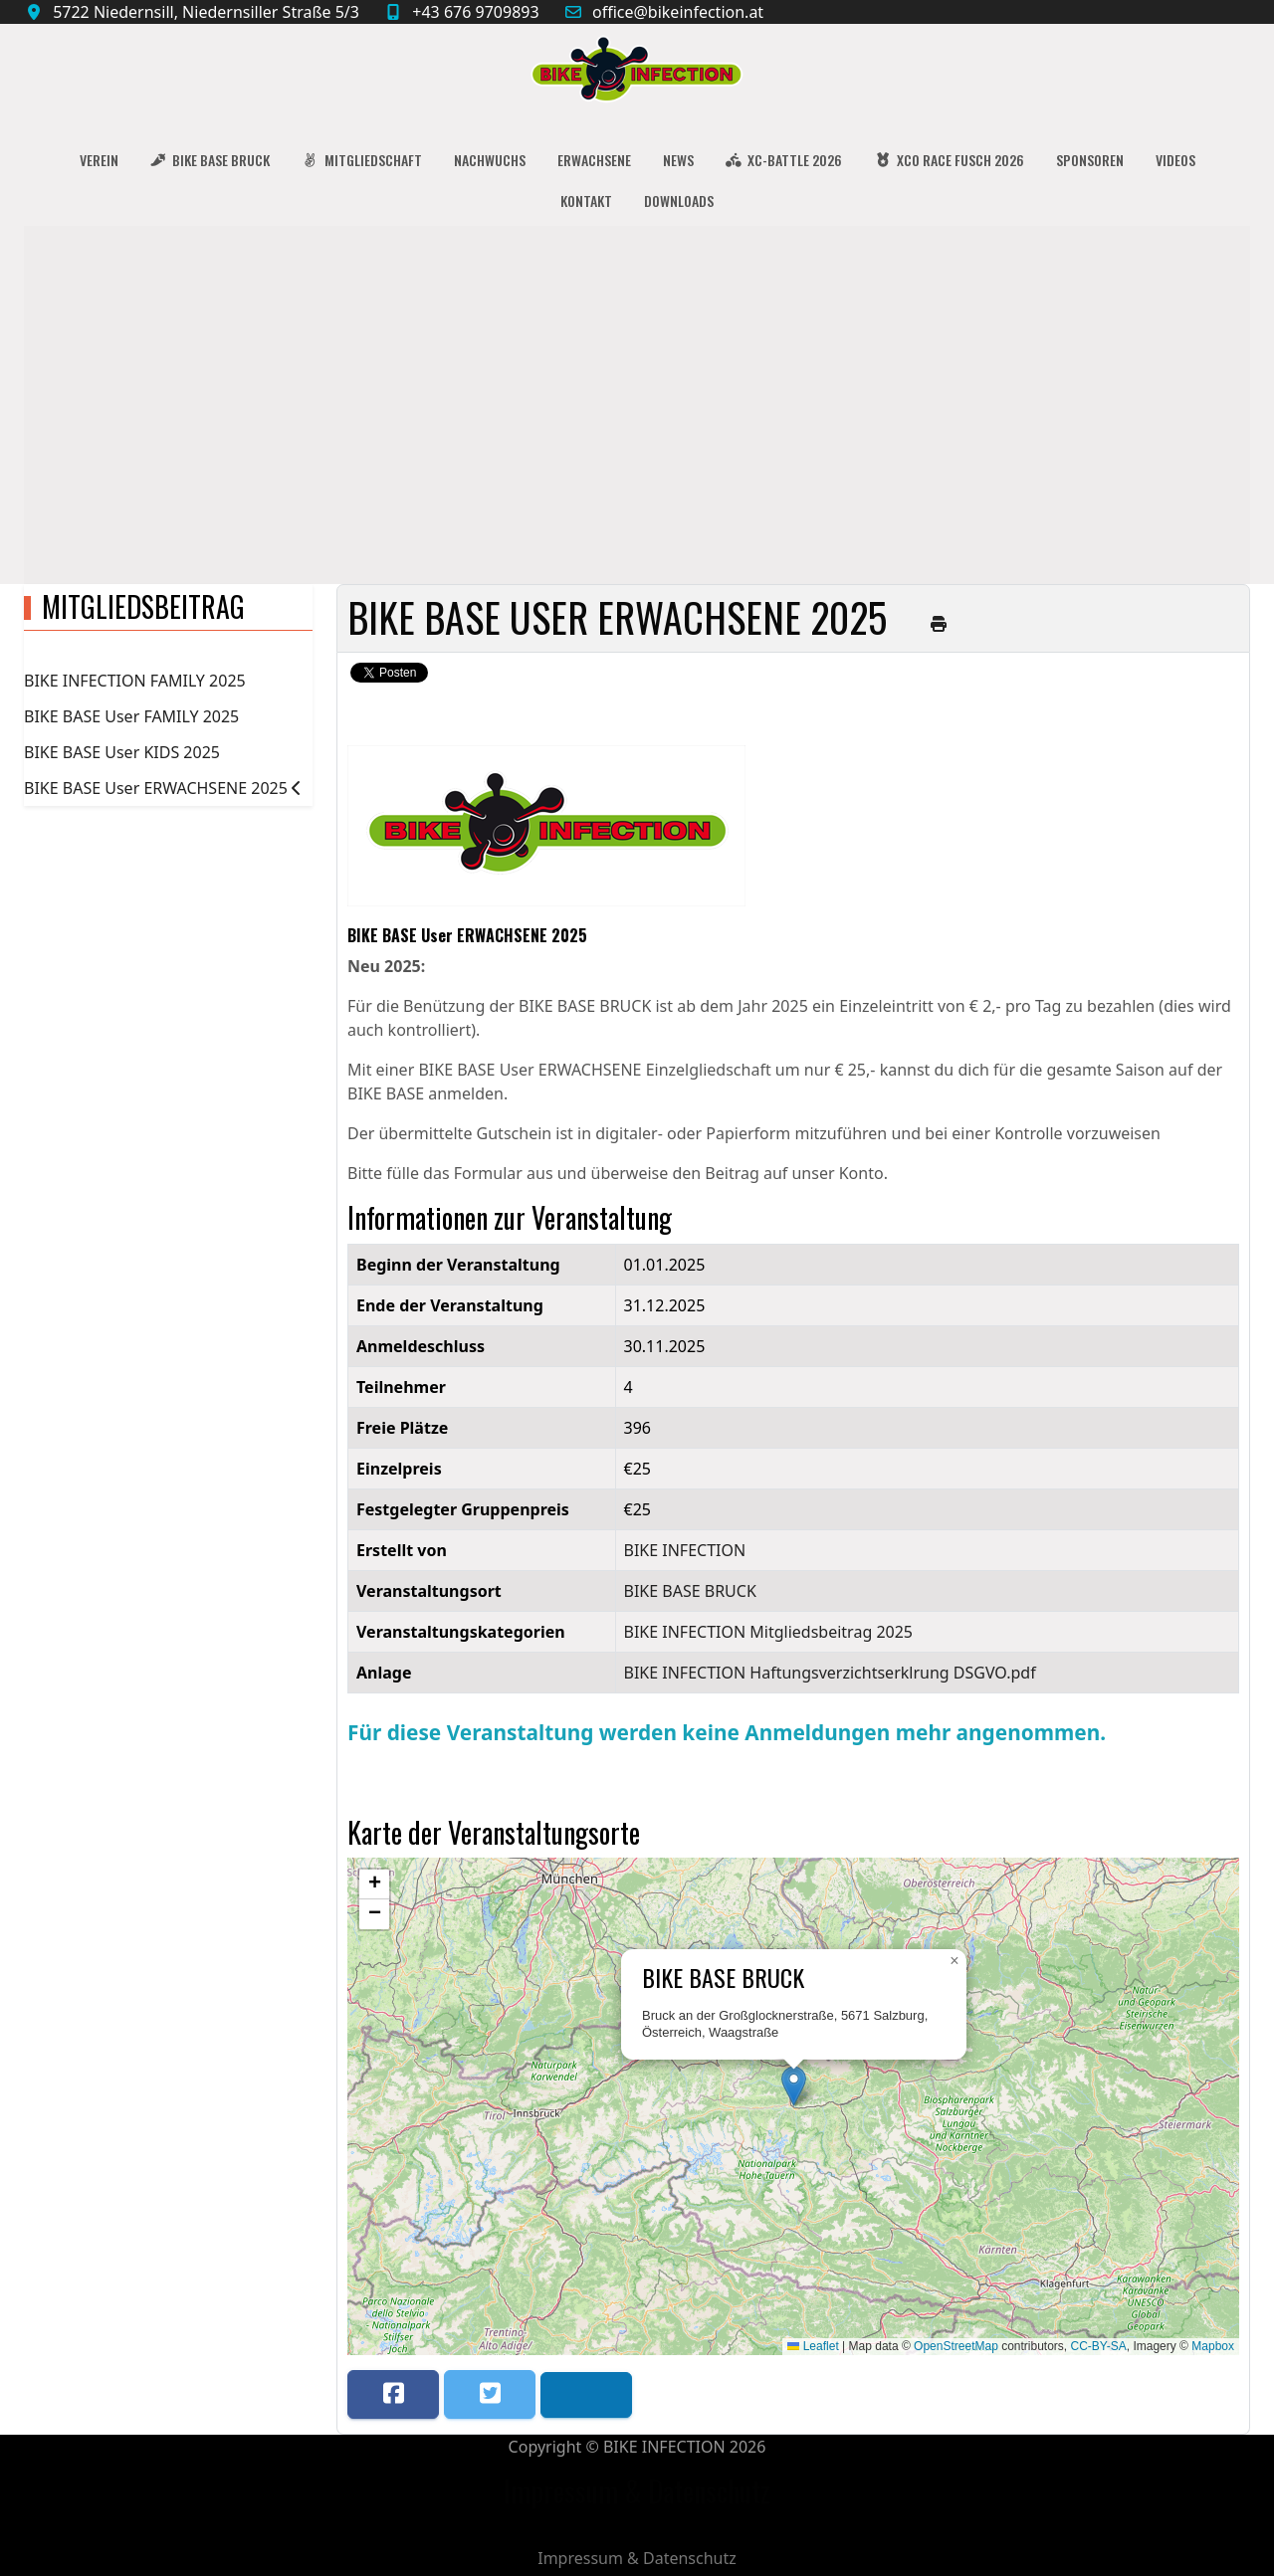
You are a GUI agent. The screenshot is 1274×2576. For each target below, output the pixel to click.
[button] (793, 2086)
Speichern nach (447, 717)
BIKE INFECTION (685, 1550)
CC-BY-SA (1099, 2346)
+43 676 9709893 (475, 12)
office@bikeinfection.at (677, 12)
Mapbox (1212, 2346)
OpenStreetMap (956, 2346)
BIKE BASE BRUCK (690, 1591)
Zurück (621, 717)
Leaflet (812, 2346)
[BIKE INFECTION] (637, 73)
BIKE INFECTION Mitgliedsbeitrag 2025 (769, 1632)
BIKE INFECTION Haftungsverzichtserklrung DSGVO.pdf (830, 1673)
